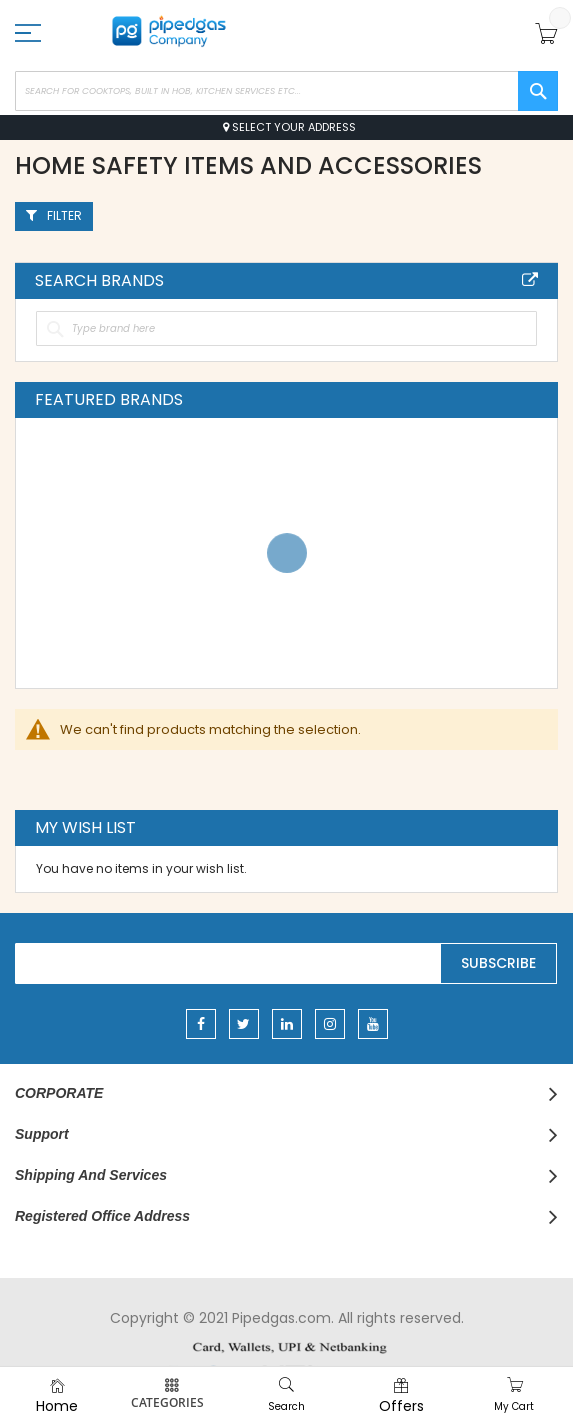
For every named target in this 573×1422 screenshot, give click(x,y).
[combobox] (286, 91)
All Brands (530, 280)
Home (57, 1406)
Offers (401, 1406)
